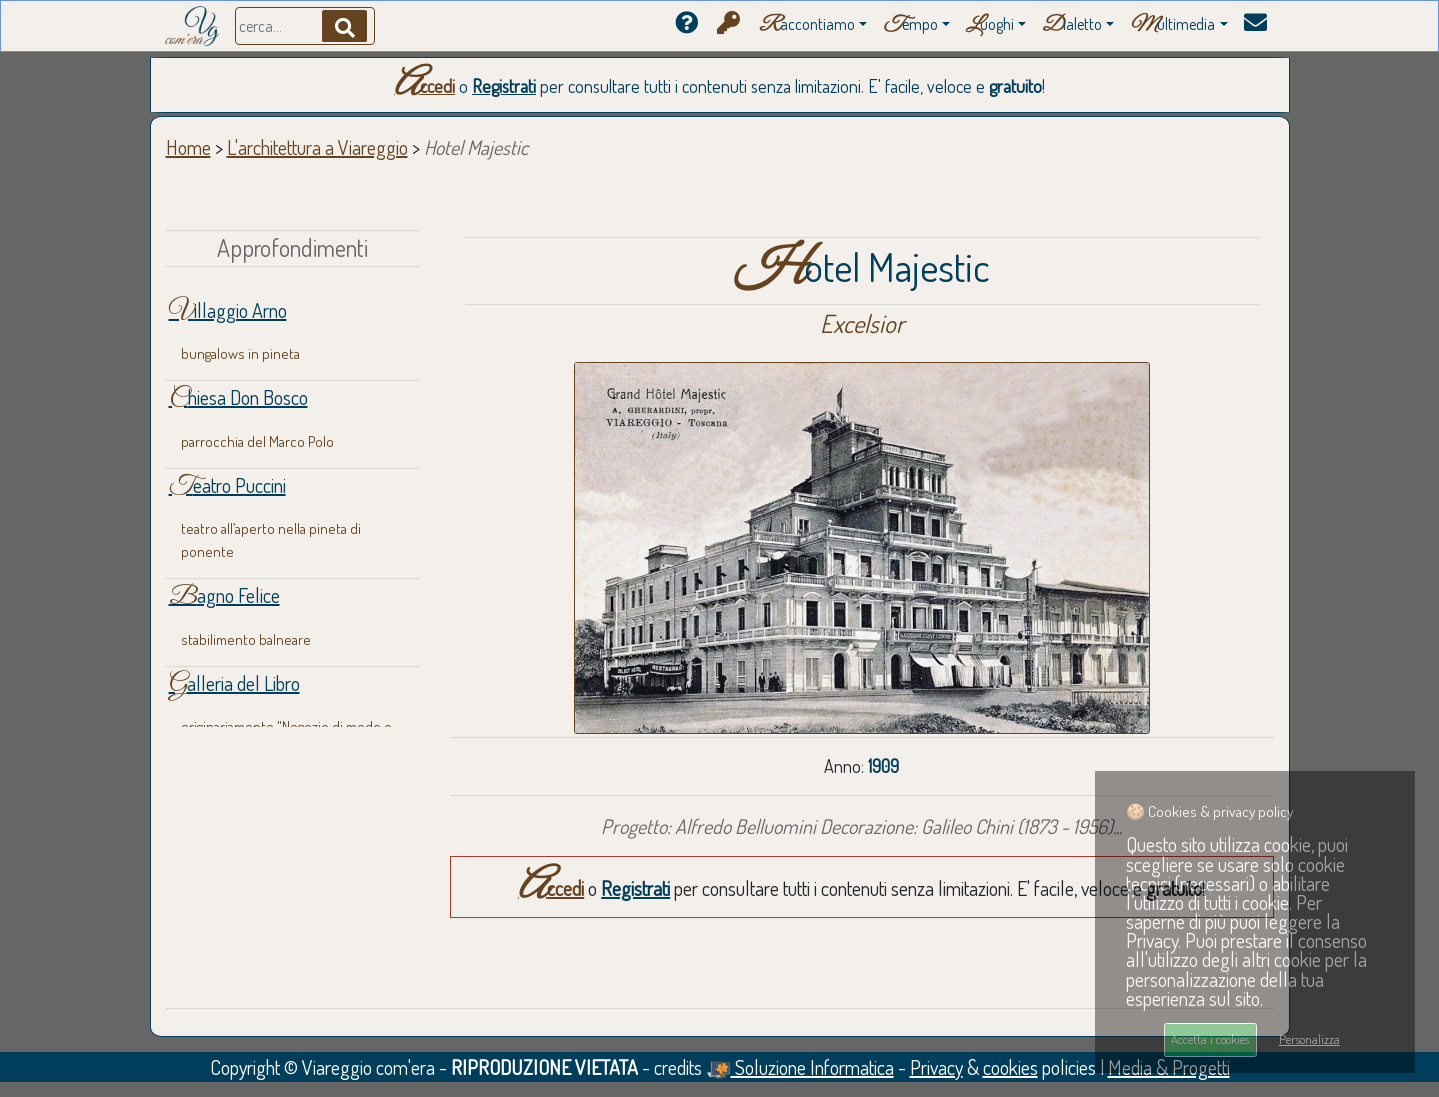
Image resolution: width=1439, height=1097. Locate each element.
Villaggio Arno (228, 310)
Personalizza (1309, 1039)
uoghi (990, 25)
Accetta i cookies (1210, 1039)
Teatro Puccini (227, 485)
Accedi (424, 86)
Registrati (504, 86)
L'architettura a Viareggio (317, 147)
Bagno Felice (224, 595)
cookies (1010, 1067)
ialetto (1072, 25)
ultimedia (1172, 25)
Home (188, 147)
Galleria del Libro (234, 683)
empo (910, 25)
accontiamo (807, 25)
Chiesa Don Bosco (238, 397)
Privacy (936, 1067)
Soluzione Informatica (800, 1067)
